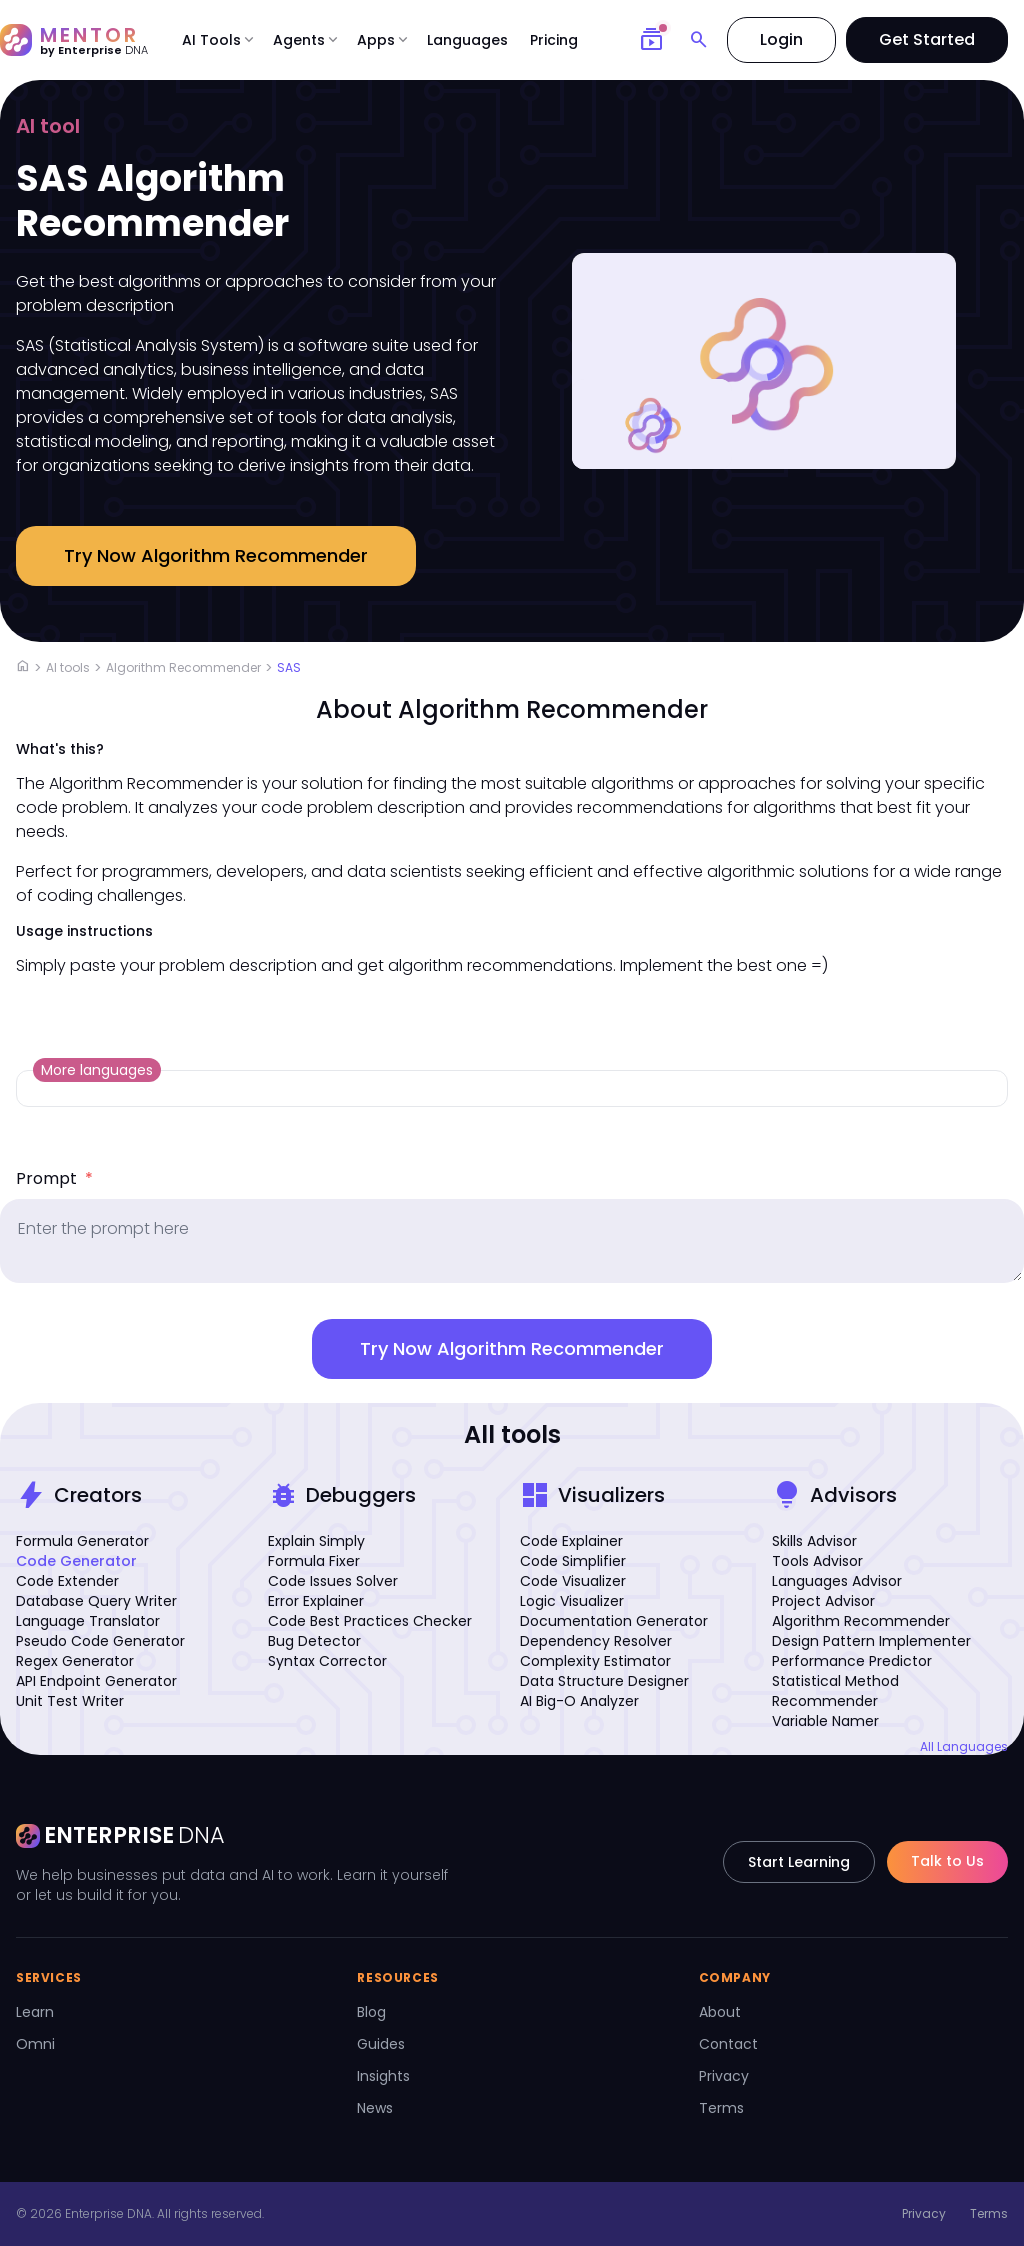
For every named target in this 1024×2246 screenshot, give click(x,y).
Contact (728, 2044)
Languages (467, 40)
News (375, 2108)
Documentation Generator (614, 1621)
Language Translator (88, 1621)
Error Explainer (316, 1601)
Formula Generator (82, 1541)
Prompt (54, 1179)
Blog (371, 2012)
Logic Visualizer (572, 1601)
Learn (35, 2012)
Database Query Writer (96, 1601)
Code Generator (76, 1561)
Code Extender (67, 1581)
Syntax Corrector (327, 1661)
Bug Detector (314, 1641)
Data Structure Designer (604, 1681)
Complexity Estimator (595, 1661)
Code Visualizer (573, 1581)
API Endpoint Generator (96, 1681)
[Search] (699, 40)
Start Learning (799, 1862)
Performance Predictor (852, 1661)
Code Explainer (571, 1541)
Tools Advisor (817, 1561)
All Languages (964, 1747)
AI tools (68, 667)
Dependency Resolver (596, 1641)
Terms (721, 2108)
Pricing (554, 40)
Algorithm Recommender (183, 667)
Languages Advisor (837, 1581)
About (720, 2012)
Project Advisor (823, 1601)
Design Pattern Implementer (871, 1641)
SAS (289, 667)
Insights (383, 2076)
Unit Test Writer (70, 1701)
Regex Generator (75, 1661)
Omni (35, 2044)
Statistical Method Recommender (835, 1691)
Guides (381, 2044)
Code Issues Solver (333, 1581)
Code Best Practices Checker (370, 1621)
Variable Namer (825, 1721)
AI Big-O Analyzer (579, 1701)
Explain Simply (316, 1541)
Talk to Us (947, 1861)
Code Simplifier (573, 1561)
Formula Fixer (314, 1561)
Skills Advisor (814, 1541)
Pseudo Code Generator (100, 1641)
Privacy (724, 2076)
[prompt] (512, 1241)
